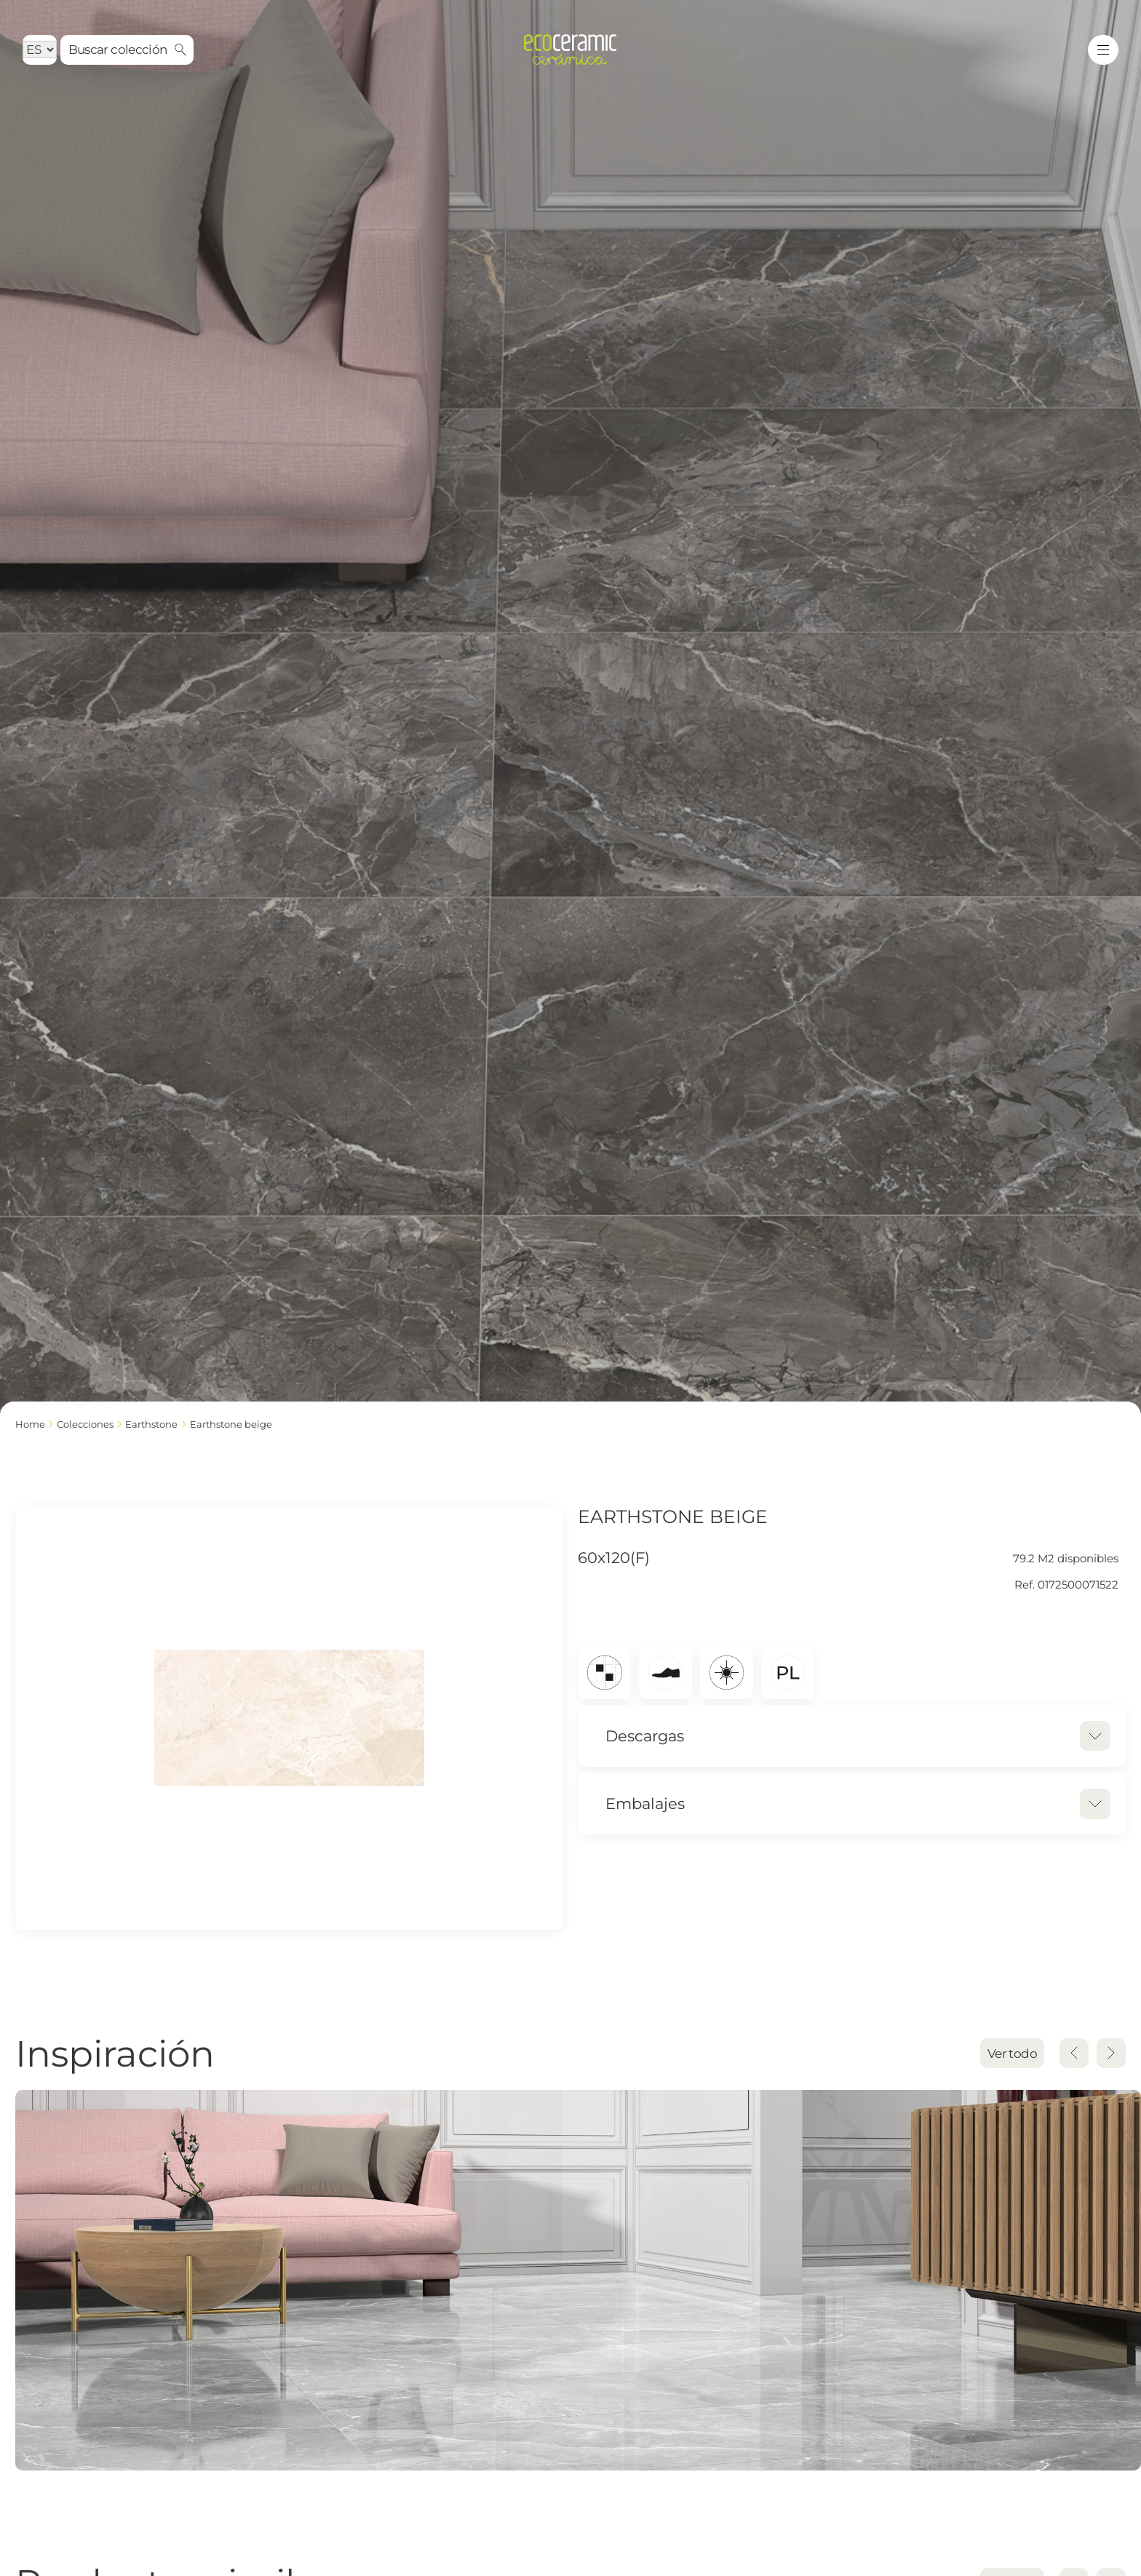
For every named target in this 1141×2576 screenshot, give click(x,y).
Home (30, 1424)
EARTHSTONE (151, 1424)
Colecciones (85, 1424)
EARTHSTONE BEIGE (231, 1424)
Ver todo (1012, 2053)
